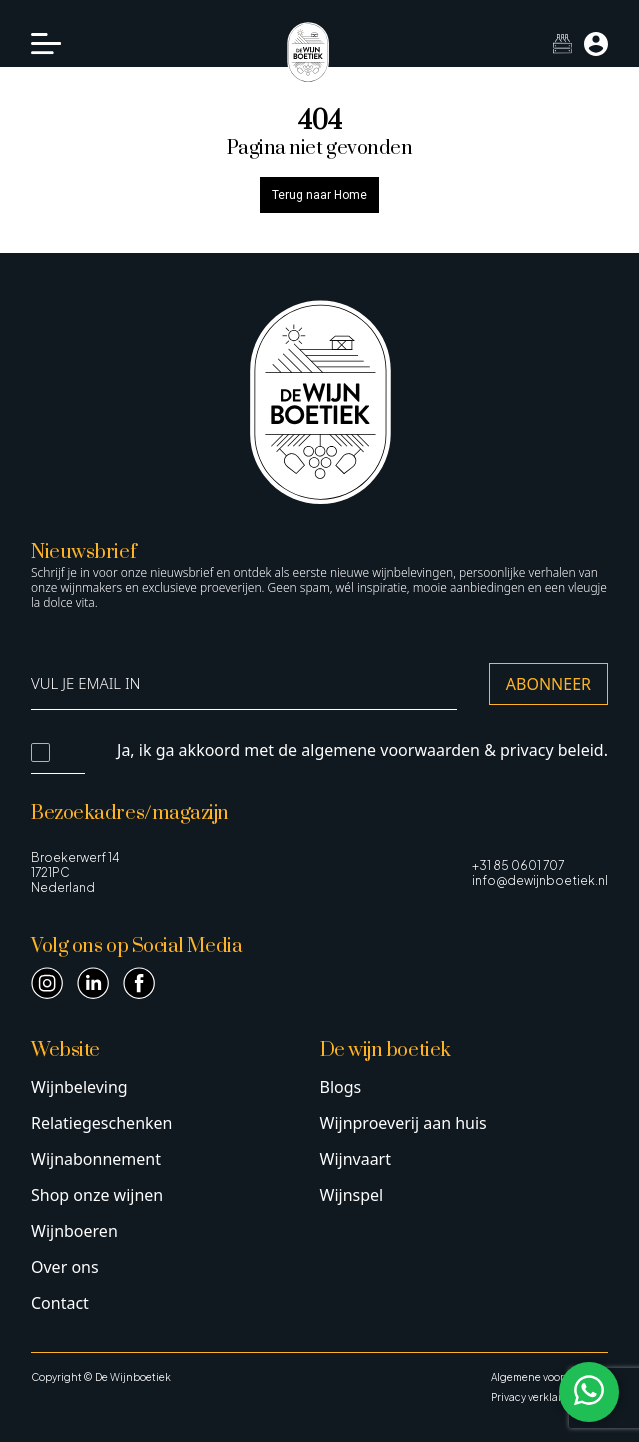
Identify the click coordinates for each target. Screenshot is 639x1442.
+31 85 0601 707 (518, 865)
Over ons (65, 1267)
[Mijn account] (596, 44)
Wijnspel (352, 1195)
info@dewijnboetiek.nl (540, 880)
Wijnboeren (74, 1231)
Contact (60, 1303)
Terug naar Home (319, 195)
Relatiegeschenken (101, 1123)
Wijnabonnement (96, 1159)
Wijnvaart (356, 1159)
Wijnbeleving (79, 1087)
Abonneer (548, 684)
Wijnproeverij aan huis (403, 1123)
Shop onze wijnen (97, 1195)
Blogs (341, 1087)
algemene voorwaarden (390, 750)
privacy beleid (552, 750)
